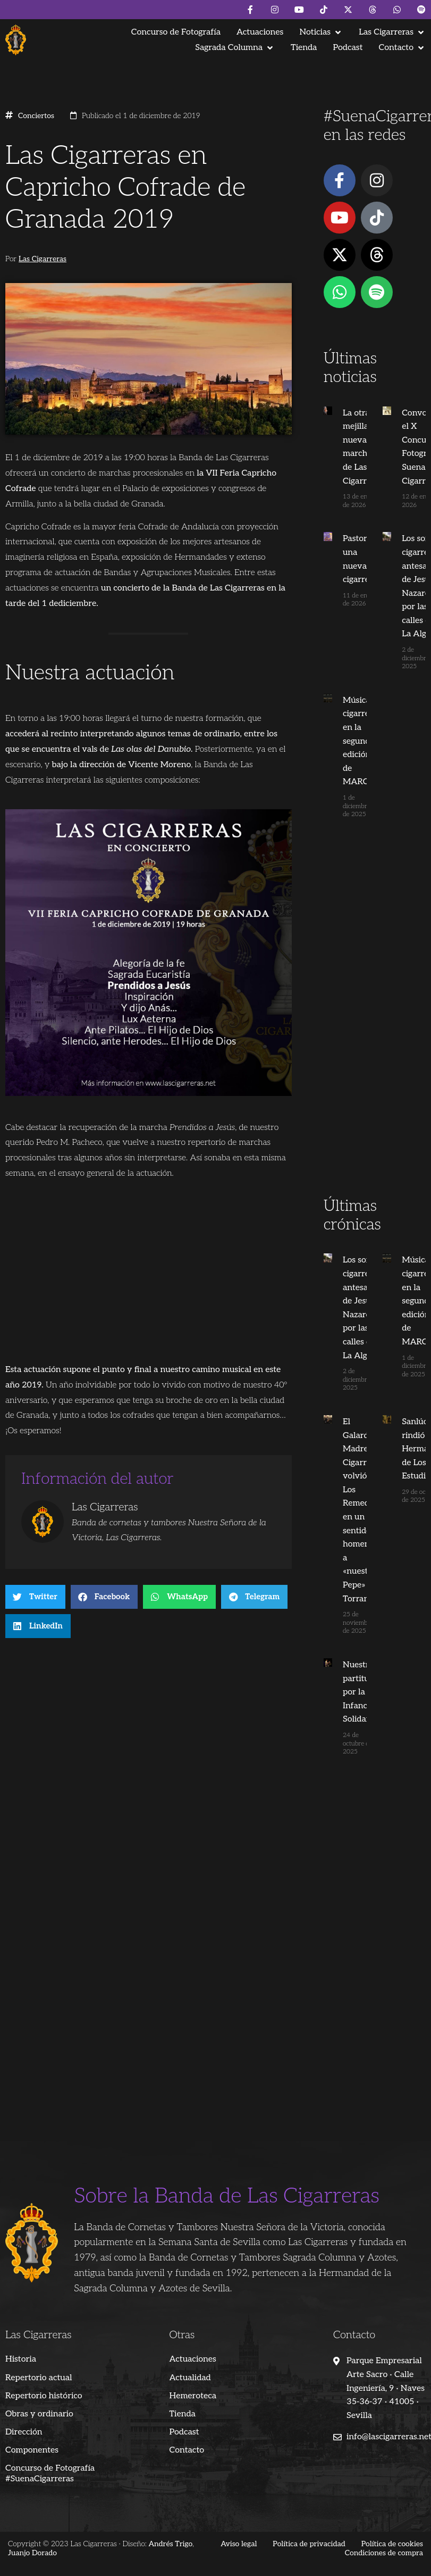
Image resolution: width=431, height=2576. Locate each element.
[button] (321, 32)
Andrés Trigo (170, 2543)
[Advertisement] (372, 1027)
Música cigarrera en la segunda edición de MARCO (360, 741)
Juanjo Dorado (32, 2552)
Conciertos (36, 116)
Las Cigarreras (42, 259)
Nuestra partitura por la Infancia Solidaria (360, 1692)
